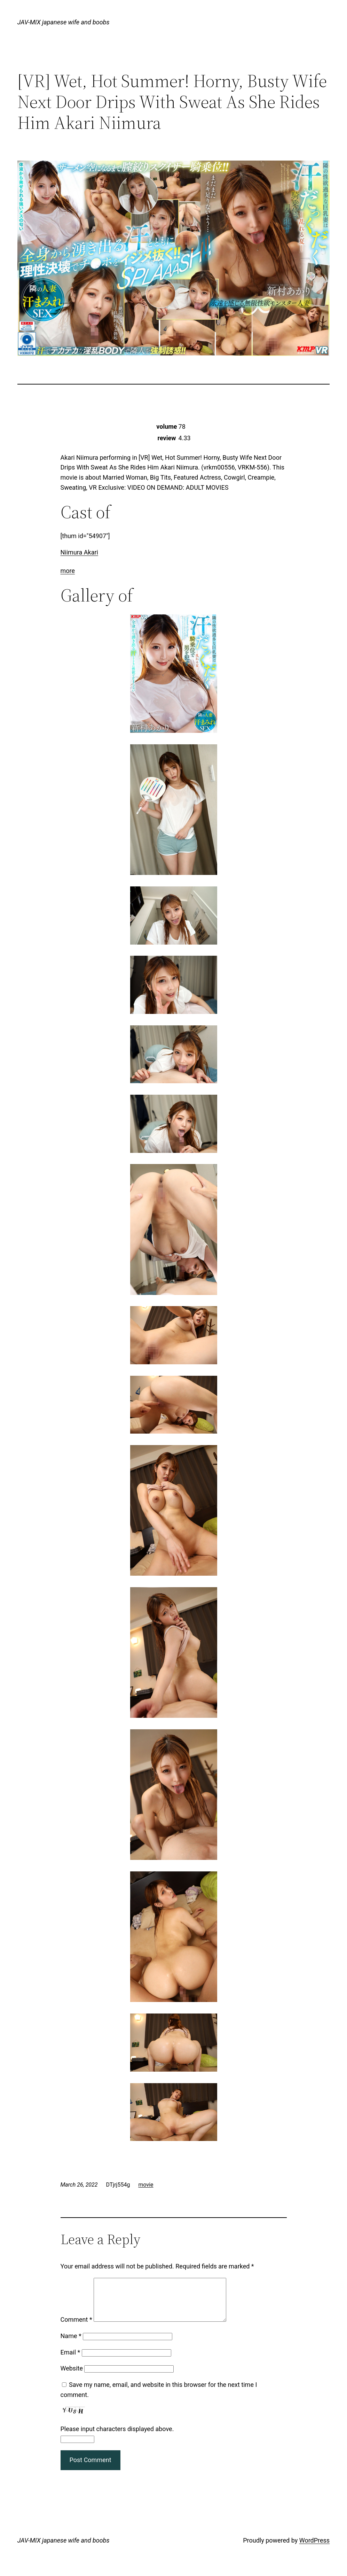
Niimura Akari (79, 552)
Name (71, 2344)
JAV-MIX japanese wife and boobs (63, 22)
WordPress (314, 2548)
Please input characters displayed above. (117, 2437)
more (68, 570)
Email (70, 2360)
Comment (76, 2327)
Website (72, 2376)
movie (145, 2184)
